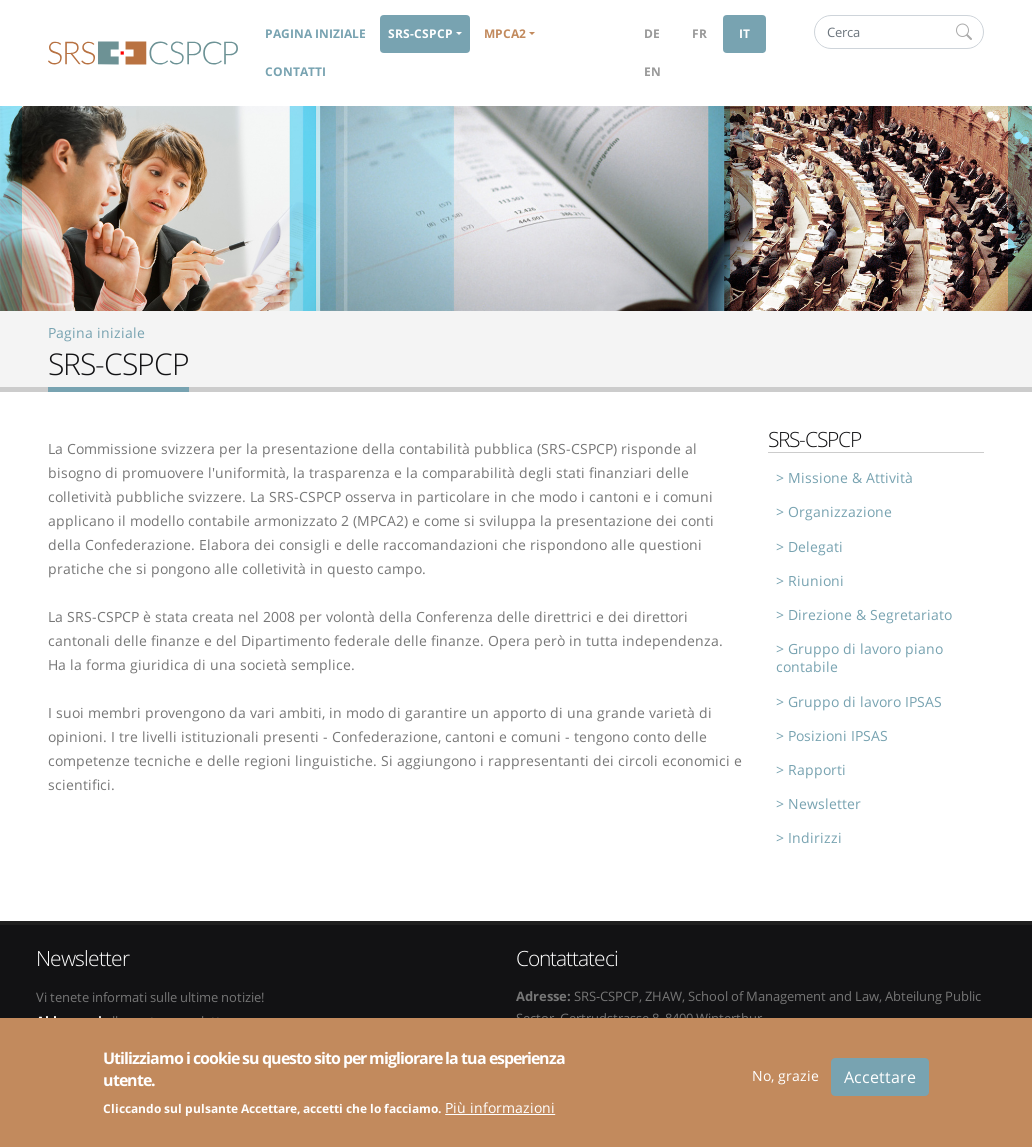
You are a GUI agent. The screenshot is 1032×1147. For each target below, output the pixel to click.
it (744, 33)
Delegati (815, 546)
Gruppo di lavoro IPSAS (865, 701)
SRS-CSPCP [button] (420, 33)
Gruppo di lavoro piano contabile (859, 657)
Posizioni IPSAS (838, 735)
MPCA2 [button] (505, 33)
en (652, 71)
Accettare (880, 1087)
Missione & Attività (850, 477)
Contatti (295, 71)
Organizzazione (840, 511)
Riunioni (816, 580)
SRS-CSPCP (143, 53)
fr (699, 33)
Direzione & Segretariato (870, 614)
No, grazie (785, 1085)
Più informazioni (500, 1117)
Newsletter (824, 803)
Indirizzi (815, 837)
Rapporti (817, 769)
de (652, 33)
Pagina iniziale (315, 33)
